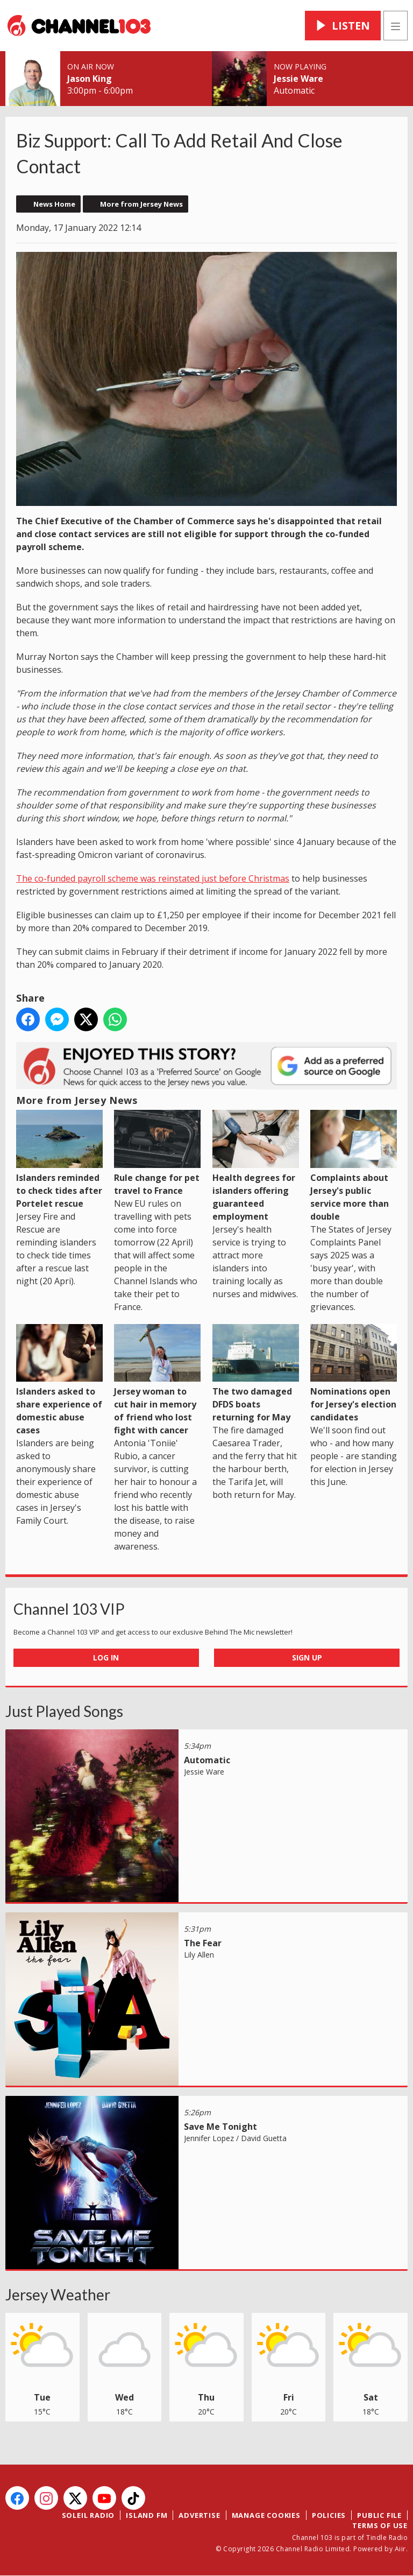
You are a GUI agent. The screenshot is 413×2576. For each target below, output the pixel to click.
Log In (106, 1657)
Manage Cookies (266, 2515)
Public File (379, 2515)
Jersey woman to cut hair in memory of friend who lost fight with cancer (157, 1380)
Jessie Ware (298, 78)
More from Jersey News (141, 204)
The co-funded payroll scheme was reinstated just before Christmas (152, 878)
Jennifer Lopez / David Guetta (235, 2138)
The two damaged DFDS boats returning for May (255, 1373)
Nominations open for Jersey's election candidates (353, 1373)
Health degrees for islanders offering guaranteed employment (255, 1166)
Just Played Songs (64, 1711)
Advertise (199, 2515)
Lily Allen (199, 1954)
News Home (54, 204)
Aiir (400, 2548)
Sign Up (307, 1657)
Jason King (89, 78)
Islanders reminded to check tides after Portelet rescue (59, 1159)
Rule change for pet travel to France (157, 1153)
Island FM (146, 2515)
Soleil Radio (88, 2515)
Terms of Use (380, 2525)
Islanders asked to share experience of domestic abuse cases (59, 1380)
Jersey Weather (57, 2294)
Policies (329, 2515)
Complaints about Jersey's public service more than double (353, 1166)
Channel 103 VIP (69, 1609)
